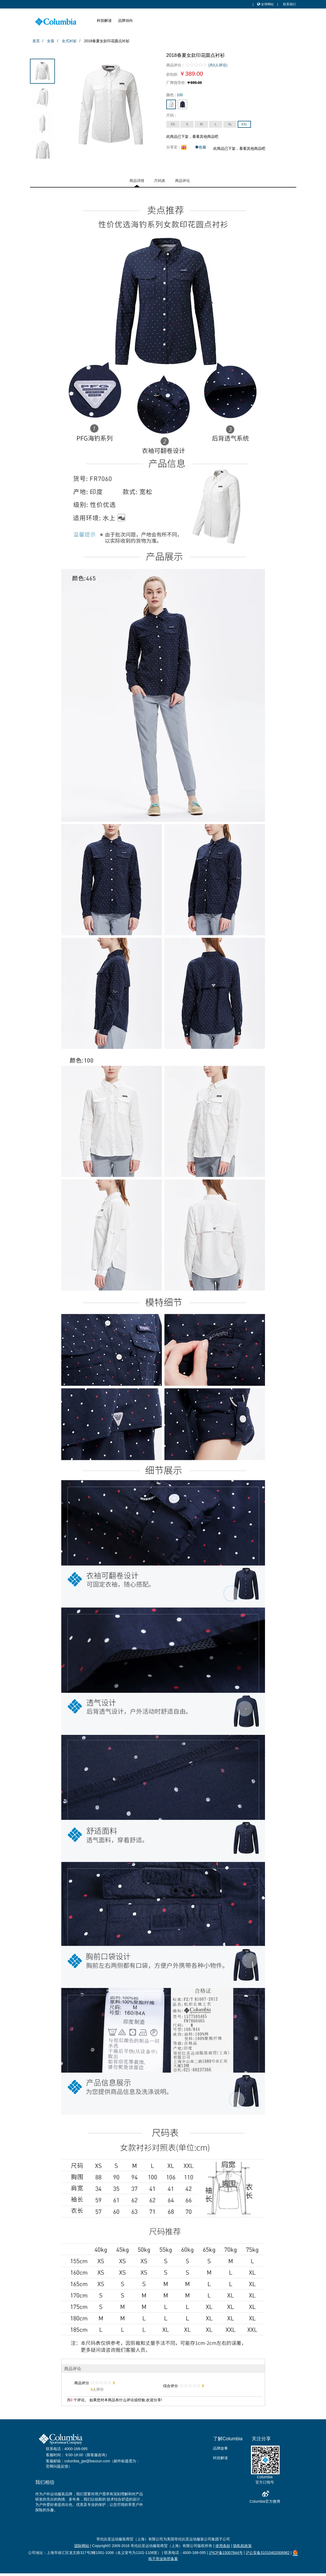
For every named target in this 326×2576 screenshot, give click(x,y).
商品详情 (136, 180)
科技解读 (104, 20)
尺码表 (159, 180)
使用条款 (222, 2546)
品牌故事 (220, 2448)
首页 (36, 41)
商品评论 (182, 180)
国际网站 (81, 2546)
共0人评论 (217, 65)
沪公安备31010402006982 (267, 2553)
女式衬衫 (69, 41)
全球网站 (265, 4)
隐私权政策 (242, 2546)
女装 (50, 41)
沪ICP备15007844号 (226, 2553)
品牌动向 (125, 20)
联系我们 (289, 4)
